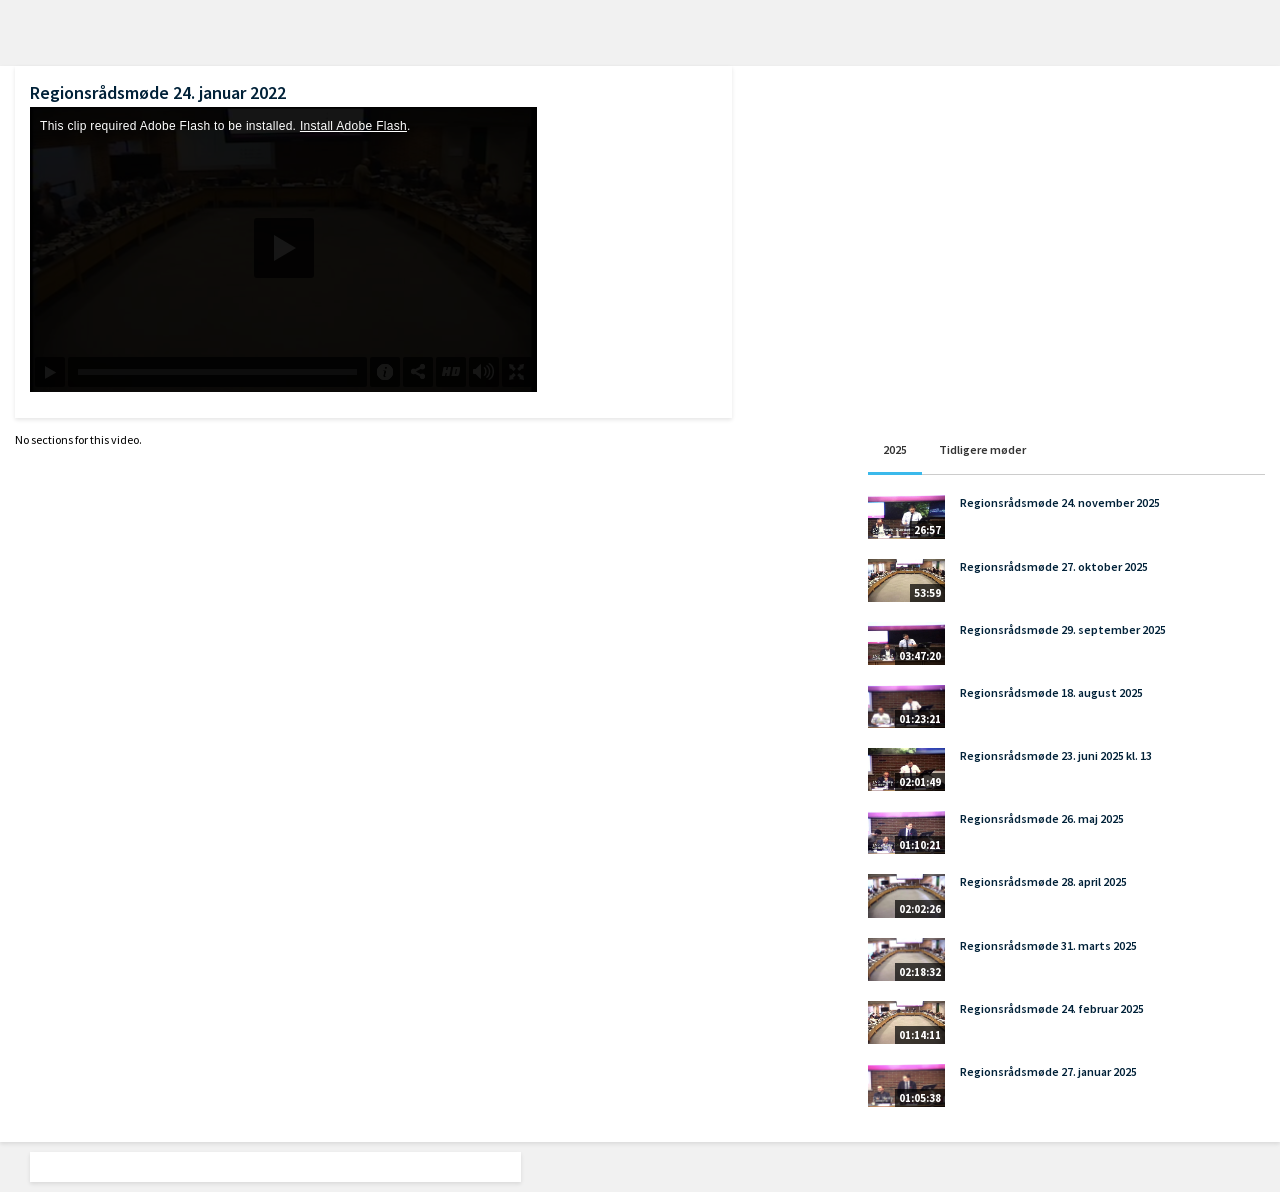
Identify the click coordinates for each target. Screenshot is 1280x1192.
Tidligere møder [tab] (982, 449)
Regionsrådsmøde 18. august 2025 (1051, 692)
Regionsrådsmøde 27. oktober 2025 (1054, 566)
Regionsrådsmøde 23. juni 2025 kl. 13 (1056, 755)
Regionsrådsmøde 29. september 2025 (1063, 629)
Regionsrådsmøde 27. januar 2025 (1048, 1071)
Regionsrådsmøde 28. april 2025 (1043, 881)
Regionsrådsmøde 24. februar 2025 (1052, 1008)
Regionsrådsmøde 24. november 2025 (1060, 502)
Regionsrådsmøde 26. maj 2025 (1042, 818)
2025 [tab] (895, 449)
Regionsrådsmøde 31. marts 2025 (1048, 945)
